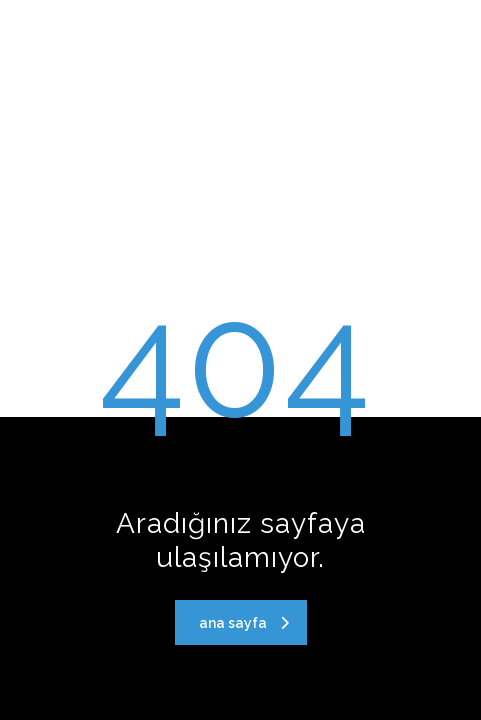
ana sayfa (244, 623)
